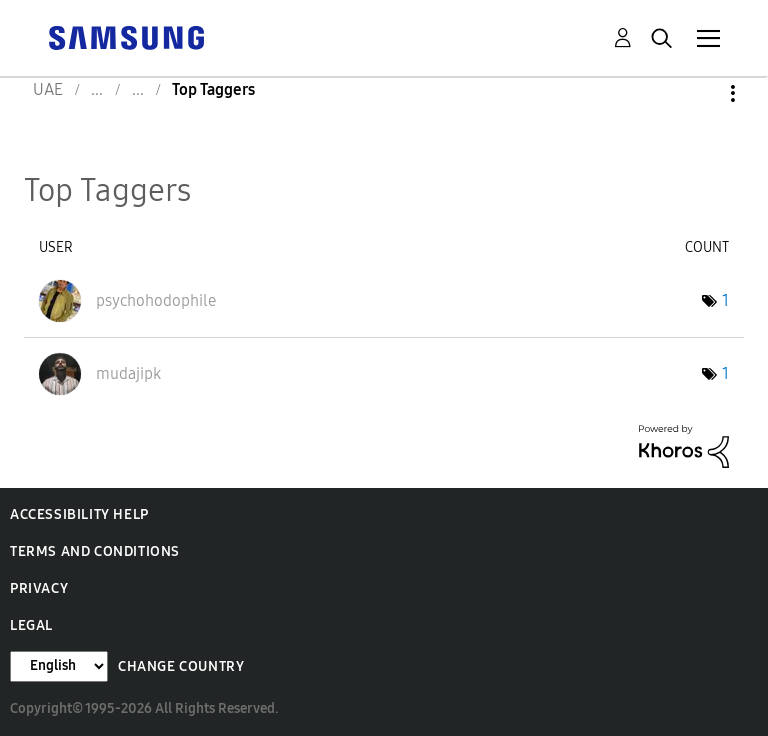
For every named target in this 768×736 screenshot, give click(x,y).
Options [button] (699, 93)
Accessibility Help (79, 514)
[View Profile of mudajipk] (128, 373)
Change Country (181, 666)
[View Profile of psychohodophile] (156, 300)
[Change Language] (59, 666)
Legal (31, 625)
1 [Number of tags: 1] (725, 300)
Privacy (39, 588)
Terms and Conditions (95, 551)
